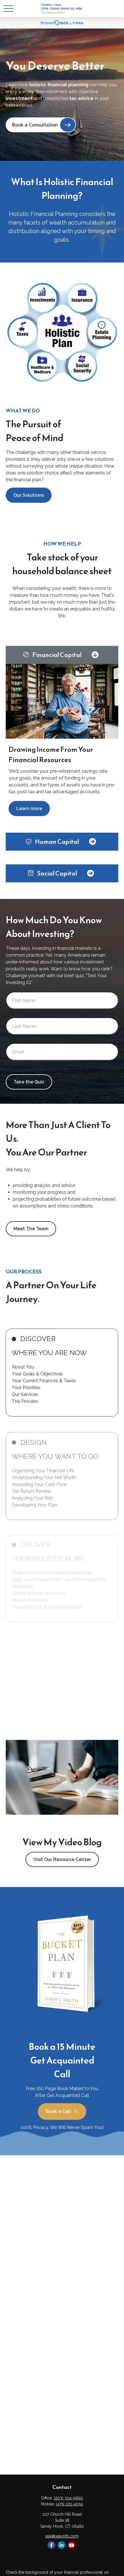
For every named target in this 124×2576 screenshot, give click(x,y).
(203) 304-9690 (68, 2498)
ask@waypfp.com (62, 2536)
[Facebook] (51, 2545)
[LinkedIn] (61, 2545)
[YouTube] (71, 2545)
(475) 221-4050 (69, 2504)
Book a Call (62, 2111)
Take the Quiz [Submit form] (28, 1082)
